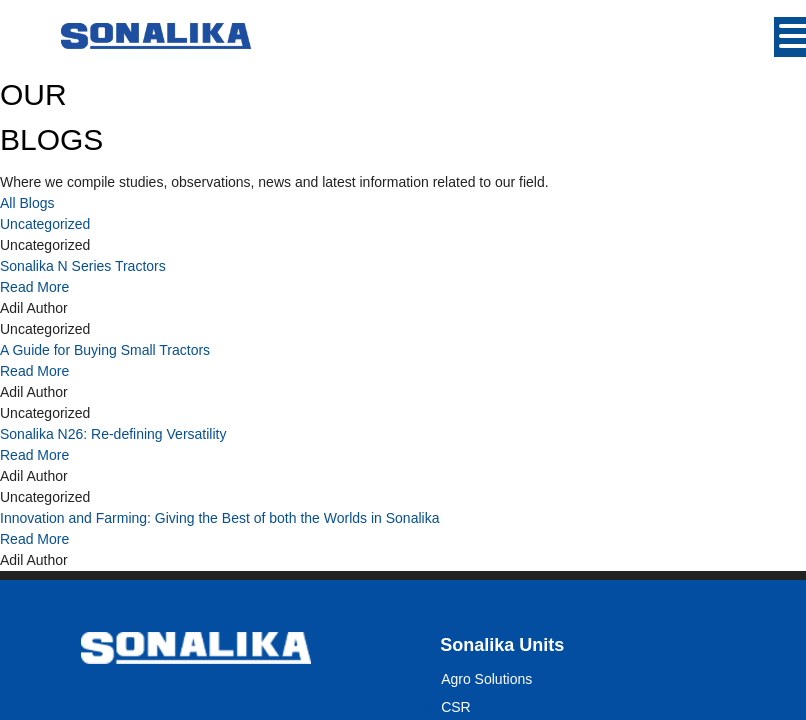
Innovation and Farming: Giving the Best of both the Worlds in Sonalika (219, 518)
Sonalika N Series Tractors (83, 266)
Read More (34, 287)
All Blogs (27, 203)
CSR (456, 707)
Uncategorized (45, 224)
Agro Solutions (486, 679)
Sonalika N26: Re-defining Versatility (113, 434)
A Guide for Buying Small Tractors (105, 350)
